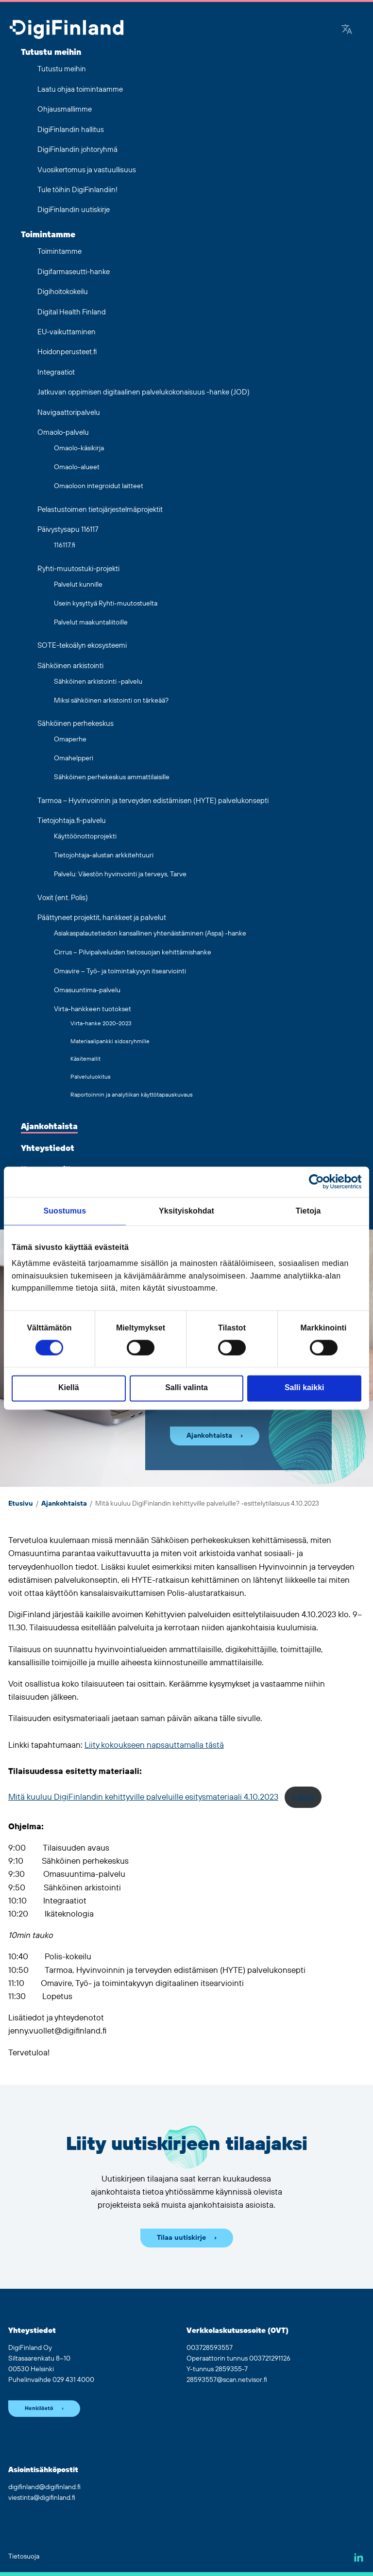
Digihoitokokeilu (62, 291)
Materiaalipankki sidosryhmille (110, 1041)
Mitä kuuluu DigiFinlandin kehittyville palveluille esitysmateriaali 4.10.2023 (143, 1797)
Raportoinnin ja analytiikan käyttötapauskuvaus (131, 1095)
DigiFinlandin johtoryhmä (77, 149)
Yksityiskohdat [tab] (186, 1211)
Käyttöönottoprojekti (85, 836)
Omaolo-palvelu (63, 432)
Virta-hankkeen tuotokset (92, 1009)
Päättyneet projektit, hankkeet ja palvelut (101, 917)
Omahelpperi (73, 758)
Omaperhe (70, 739)
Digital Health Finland (71, 312)
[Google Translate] (346, 30)
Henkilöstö (39, 2408)
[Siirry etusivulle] (66, 30)
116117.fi (64, 545)
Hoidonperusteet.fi (67, 352)
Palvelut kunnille (78, 584)
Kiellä (68, 1388)
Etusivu (20, 1504)
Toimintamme (48, 235)
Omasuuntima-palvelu (87, 990)
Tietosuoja (23, 2556)
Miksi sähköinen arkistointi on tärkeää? (111, 700)
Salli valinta (186, 1388)
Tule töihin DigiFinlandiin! (77, 190)
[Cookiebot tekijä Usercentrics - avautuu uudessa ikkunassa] (318, 1182)
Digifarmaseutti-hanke (73, 272)
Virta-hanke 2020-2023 (101, 1023)
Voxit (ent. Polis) (62, 897)
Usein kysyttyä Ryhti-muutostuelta (105, 603)
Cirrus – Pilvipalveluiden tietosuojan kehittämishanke (132, 952)
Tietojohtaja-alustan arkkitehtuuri (103, 855)
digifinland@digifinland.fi (44, 2487)
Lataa (303, 1797)
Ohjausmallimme (64, 109)
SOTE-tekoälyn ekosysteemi (82, 645)
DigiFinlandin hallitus (70, 129)
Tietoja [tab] (308, 1211)
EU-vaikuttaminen (66, 332)
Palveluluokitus (90, 1077)
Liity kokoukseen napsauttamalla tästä (154, 1745)
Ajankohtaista (49, 1126)
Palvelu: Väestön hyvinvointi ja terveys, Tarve (120, 874)
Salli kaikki (304, 1388)
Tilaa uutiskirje (181, 2238)
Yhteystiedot (47, 1148)
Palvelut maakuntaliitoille (91, 622)
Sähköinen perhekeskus (75, 723)
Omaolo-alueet (77, 467)
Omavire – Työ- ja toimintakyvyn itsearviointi (120, 971)
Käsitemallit (85, 1059)
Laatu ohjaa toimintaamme (80, 89)
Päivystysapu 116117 (67, 529)
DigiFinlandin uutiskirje (73, 209)
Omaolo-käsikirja (79, 448)
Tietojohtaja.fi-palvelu (71, 820)
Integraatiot (56, 372)
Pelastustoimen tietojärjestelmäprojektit (100, 509)
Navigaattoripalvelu (68, 412)
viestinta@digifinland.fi (41, 2498)
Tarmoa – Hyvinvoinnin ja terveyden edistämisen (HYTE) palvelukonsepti (153, 800)
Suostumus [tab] (65, 1211)
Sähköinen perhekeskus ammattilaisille (112, 777)
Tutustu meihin (51, 52)
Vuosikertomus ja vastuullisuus (86, 170)
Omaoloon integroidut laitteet (98, 486)
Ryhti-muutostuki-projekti (78, 569)
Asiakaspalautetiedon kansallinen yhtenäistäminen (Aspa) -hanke (150, 933)
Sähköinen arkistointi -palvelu (98, 681)
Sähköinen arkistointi (70, 666)
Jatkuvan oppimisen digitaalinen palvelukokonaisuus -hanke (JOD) (143, 392)
